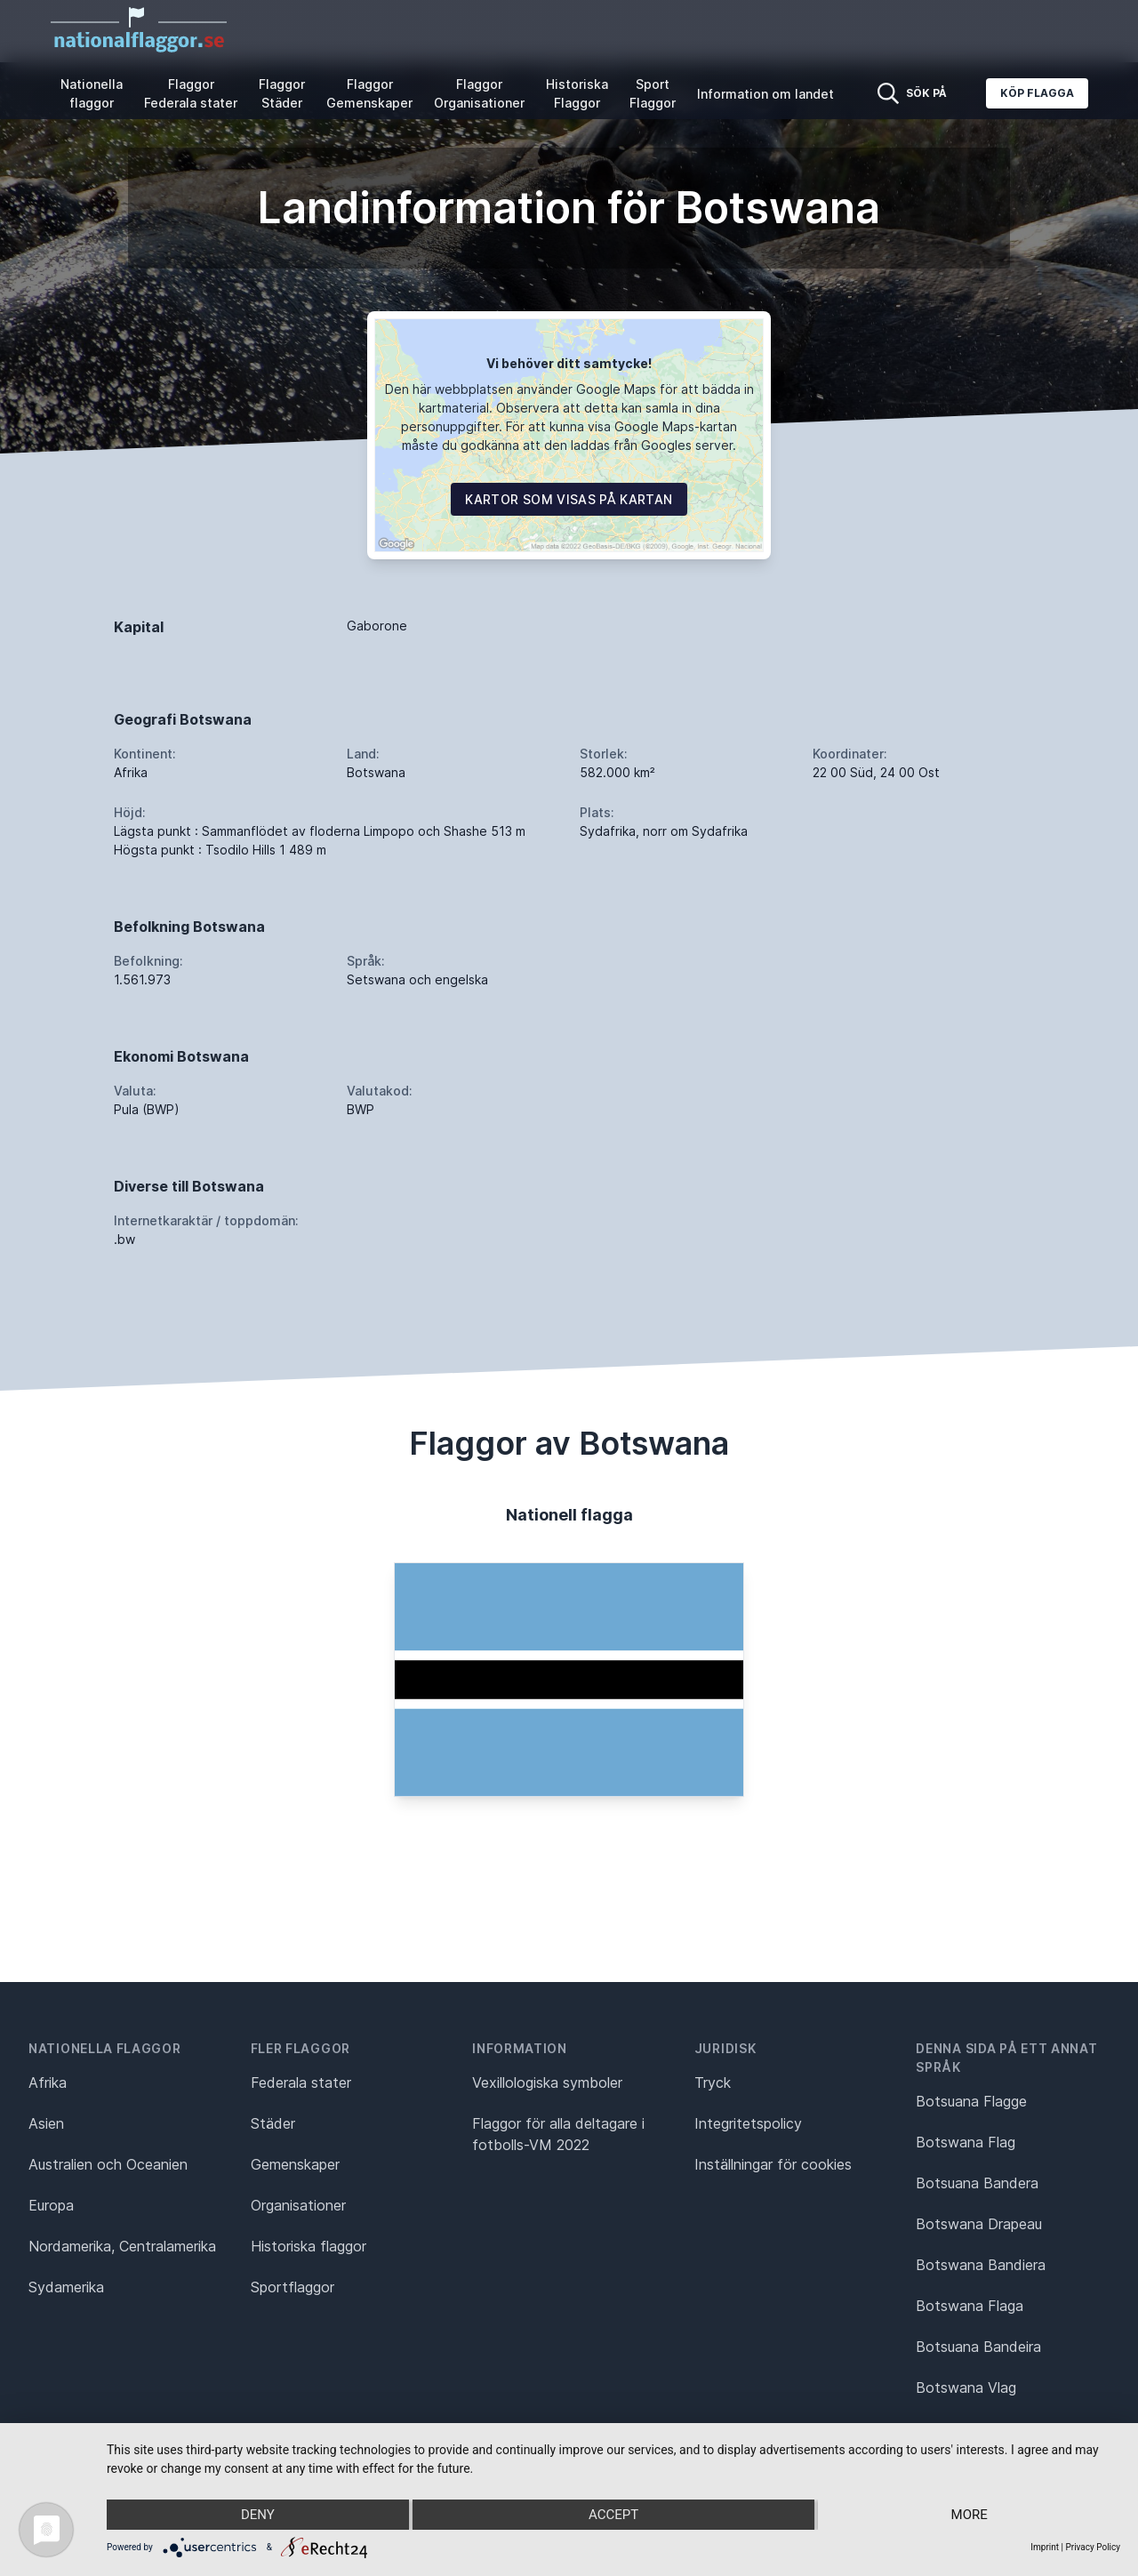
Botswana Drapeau (979, 2224)
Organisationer (298, 2205)
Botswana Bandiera (981, 2265)
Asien (46, 2123)
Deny (258, 2515)
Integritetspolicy (748, 2123)
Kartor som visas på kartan (568, 499)
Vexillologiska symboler (547, 2082)
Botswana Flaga (969, 2306)
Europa (51, 2205)
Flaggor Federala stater (190, 93)
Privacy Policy (1092, 2547)
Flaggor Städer (282, 93)
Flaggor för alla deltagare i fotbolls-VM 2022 (558, 2134)
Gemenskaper (295, 2164)
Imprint (1044, 2547)
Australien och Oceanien (108, 2164)
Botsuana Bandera (977, 2183)
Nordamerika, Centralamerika (122, 2246)
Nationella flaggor (91, 93)
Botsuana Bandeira (978, 2346)
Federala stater (301, 2082)
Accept (613, 2515)
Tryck (712, 2082)
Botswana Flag (965, 2142)
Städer (273, 2123)
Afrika (47, 2082)
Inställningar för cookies (773, 2164)
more (969, 2515)
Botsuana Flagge (971, 2101)
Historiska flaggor (308, 2246)
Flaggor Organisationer (479, 93)
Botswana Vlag (966, 2387)
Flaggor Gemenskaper (369, 93)
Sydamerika (66, 2287)
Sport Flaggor (652, 93)
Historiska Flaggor (577, 93)
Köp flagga (1037, 93)
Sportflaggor (292, 2287)
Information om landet (765, 93)
